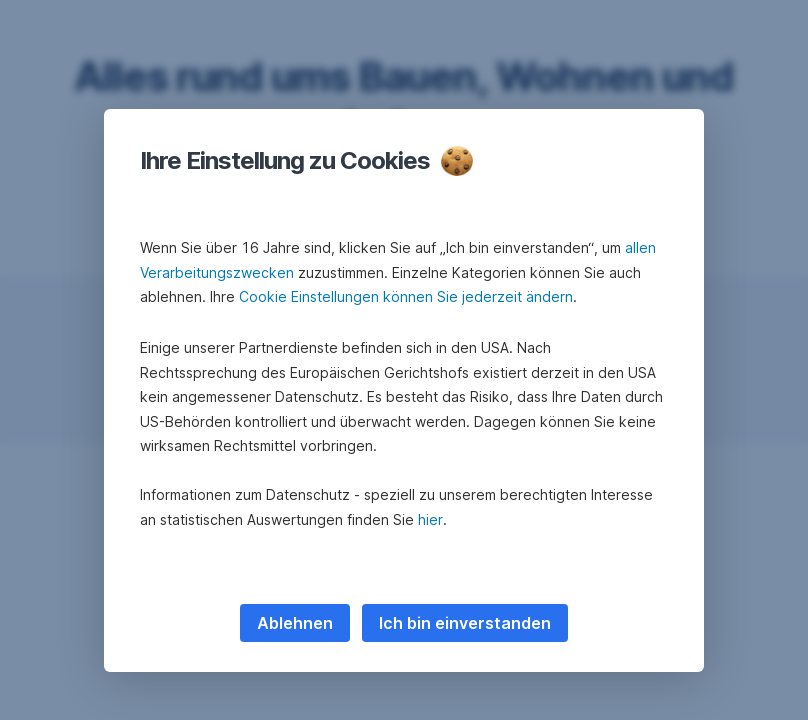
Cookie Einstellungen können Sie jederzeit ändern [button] (406, 296)
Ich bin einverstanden (465, 623)
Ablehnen (295, 623)
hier (430, 519)
